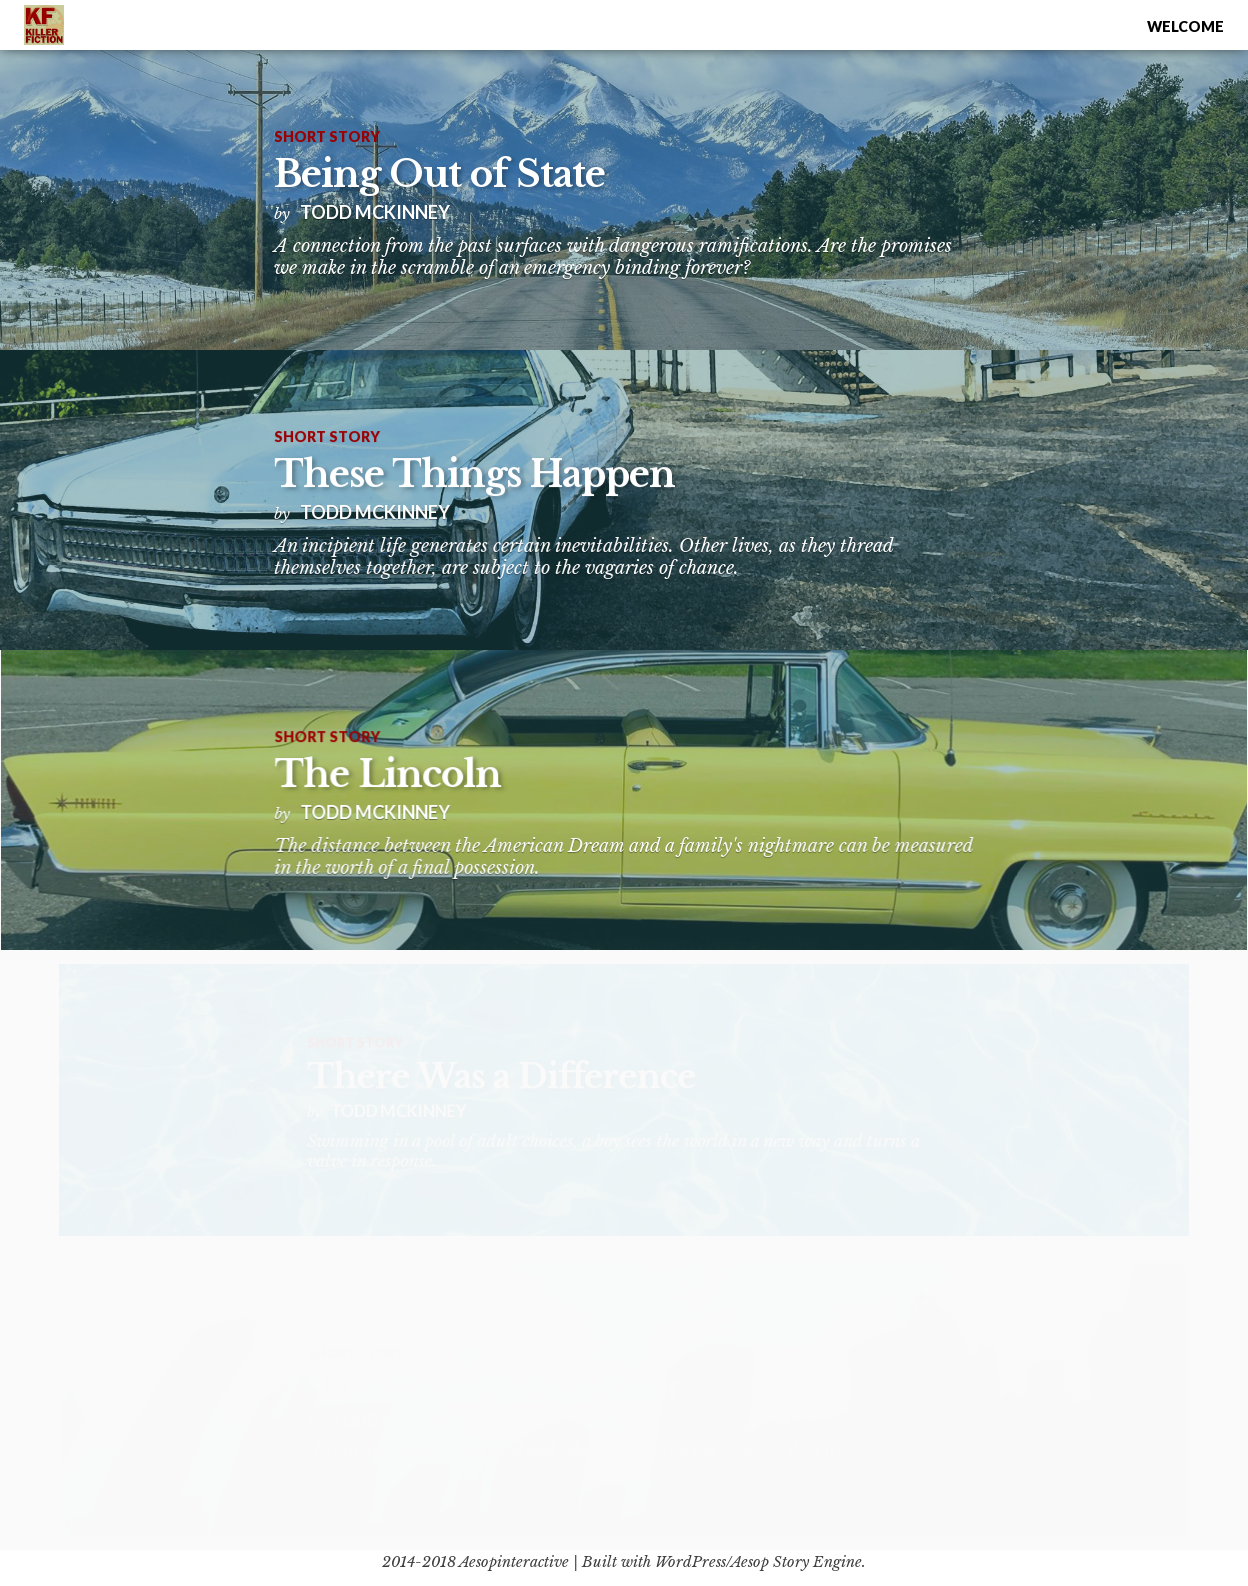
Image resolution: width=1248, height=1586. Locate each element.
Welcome (1185, 26)
